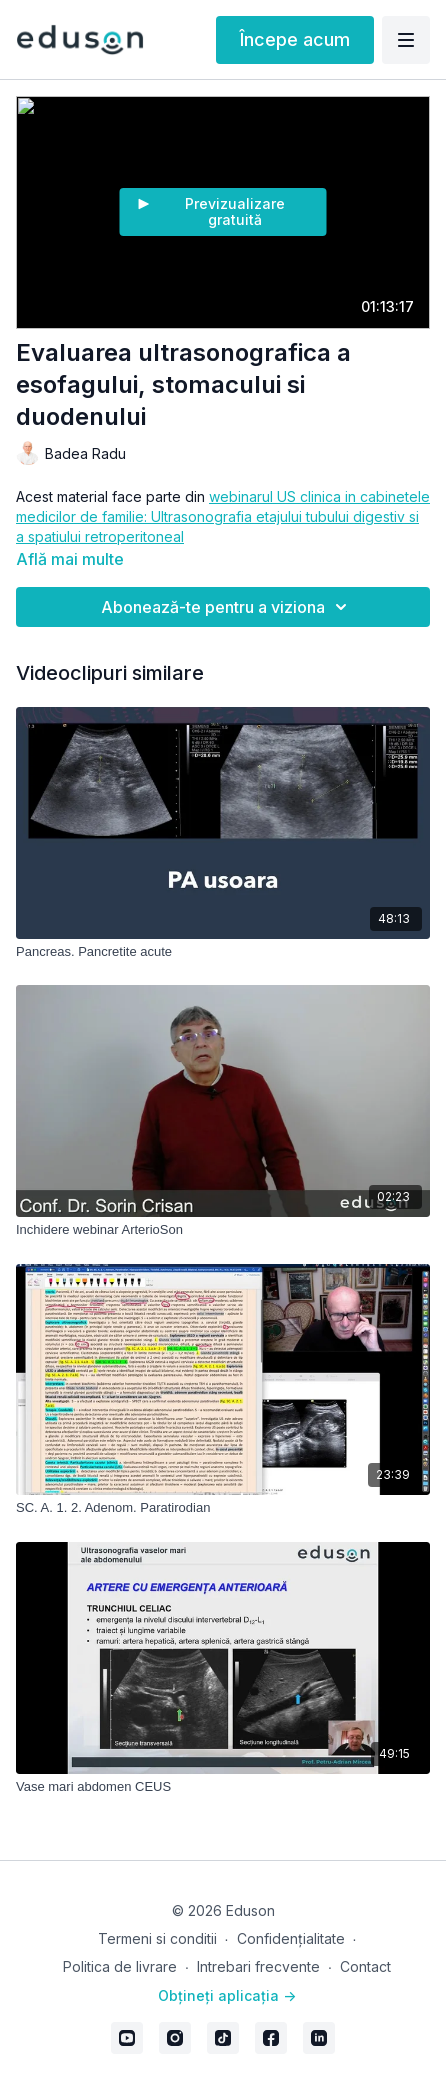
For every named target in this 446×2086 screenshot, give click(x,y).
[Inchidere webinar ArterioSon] (223, 1230)
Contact (365, 1966)
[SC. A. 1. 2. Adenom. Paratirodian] (223, 1508)
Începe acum (295, 39)
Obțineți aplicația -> (227, 1995)
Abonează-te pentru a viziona (227, 607)
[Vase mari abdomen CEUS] (223, 1787)
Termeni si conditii (157, 1938)
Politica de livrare (120, 1966)
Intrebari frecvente (258, 1966)
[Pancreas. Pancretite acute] (223, 952)
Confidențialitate (291, 1938)
